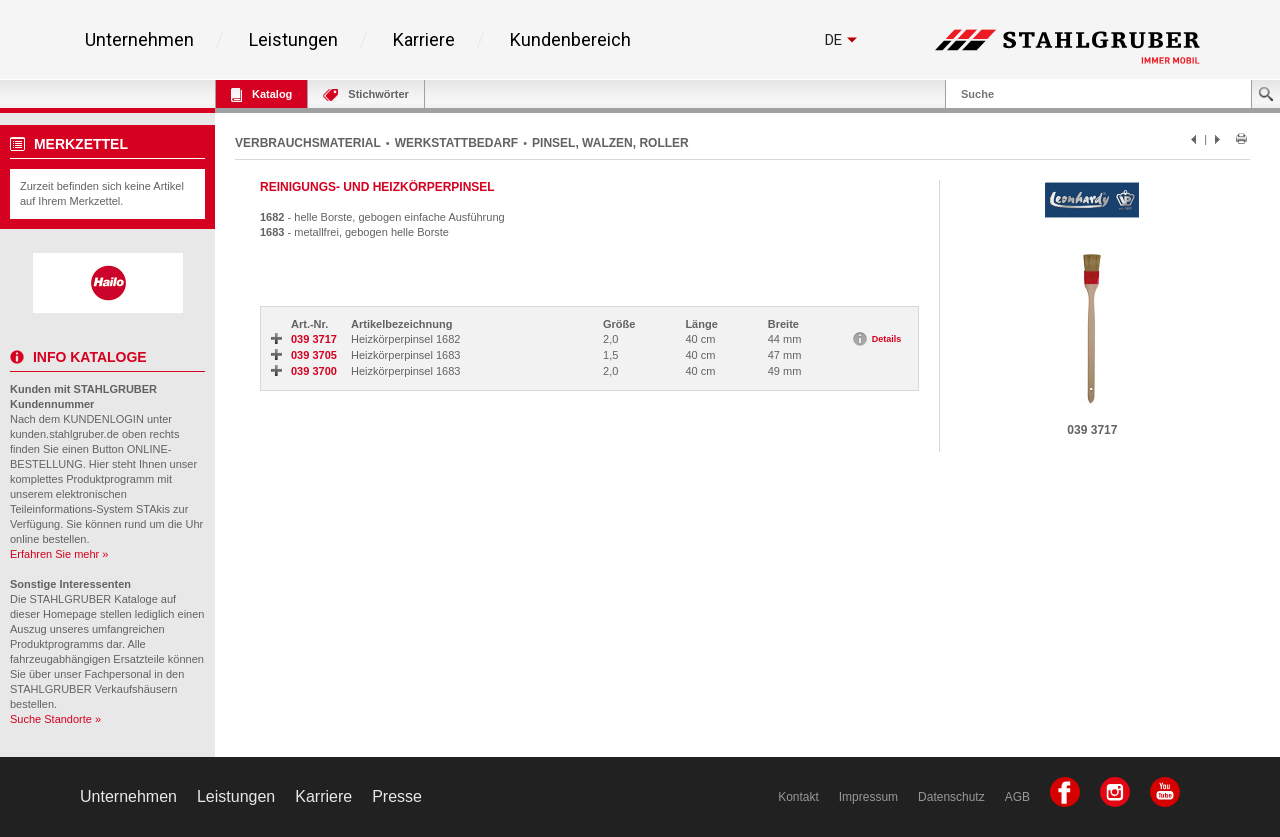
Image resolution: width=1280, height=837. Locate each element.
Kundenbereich (570, 40)
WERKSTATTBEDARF (457, 143)
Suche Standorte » (55, 719)
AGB (1017, 797)
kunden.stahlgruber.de (64, 434)
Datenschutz (951, 797)
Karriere (424, 40)
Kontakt (798, 797)
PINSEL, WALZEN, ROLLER (610, 143)
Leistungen (293, 40)
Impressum (868, 797)
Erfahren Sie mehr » (59, 554)
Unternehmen (139, 40)
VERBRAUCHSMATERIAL (308, 143)
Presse (397, 796)
